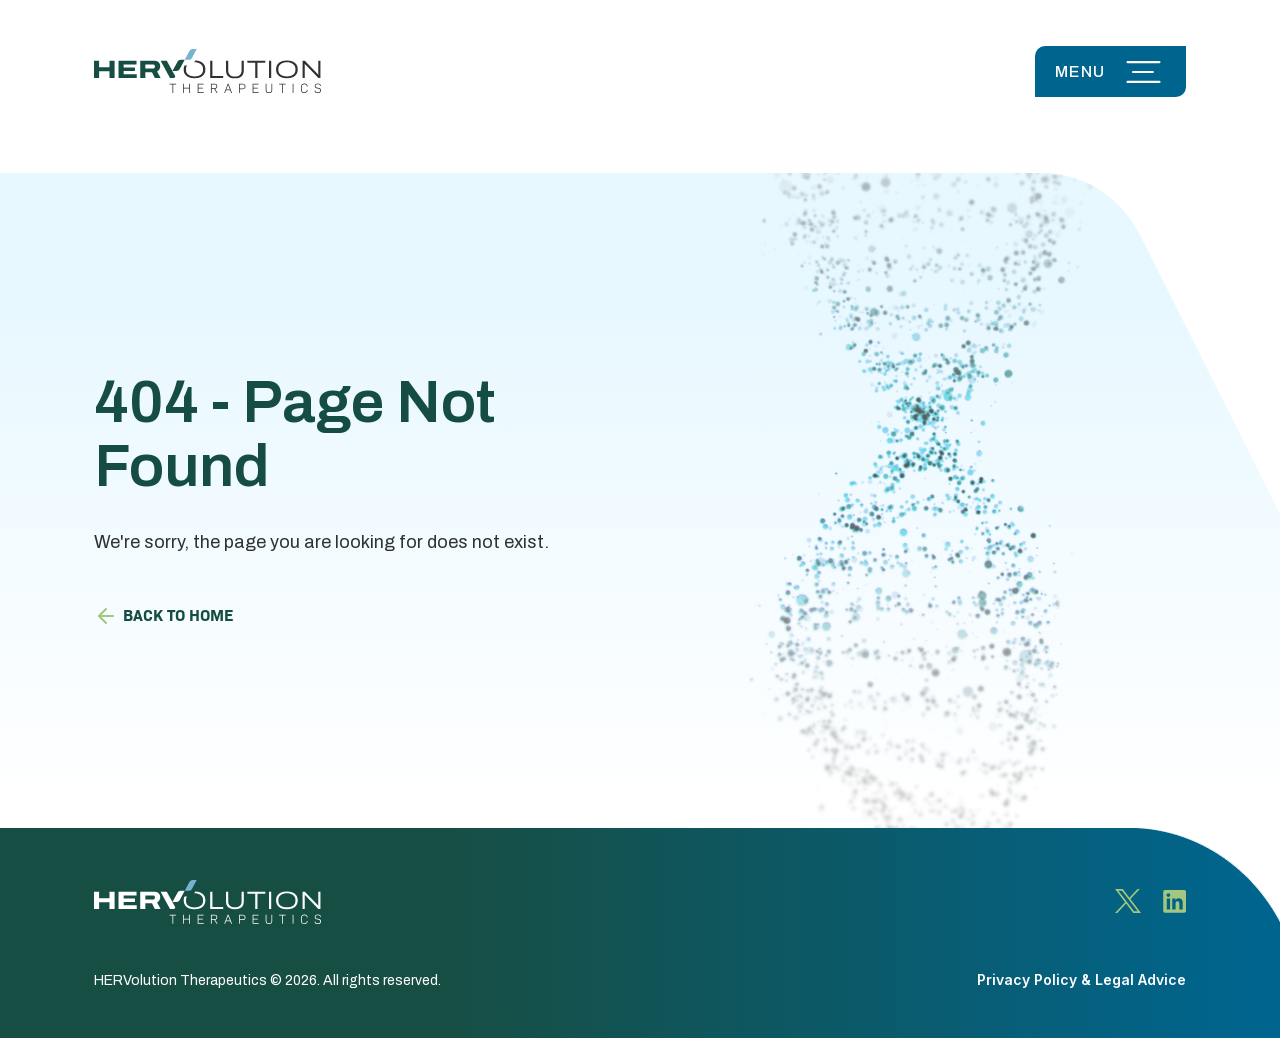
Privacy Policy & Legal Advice (1081, 979)
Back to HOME (163, 614)
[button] (1110, 71)
